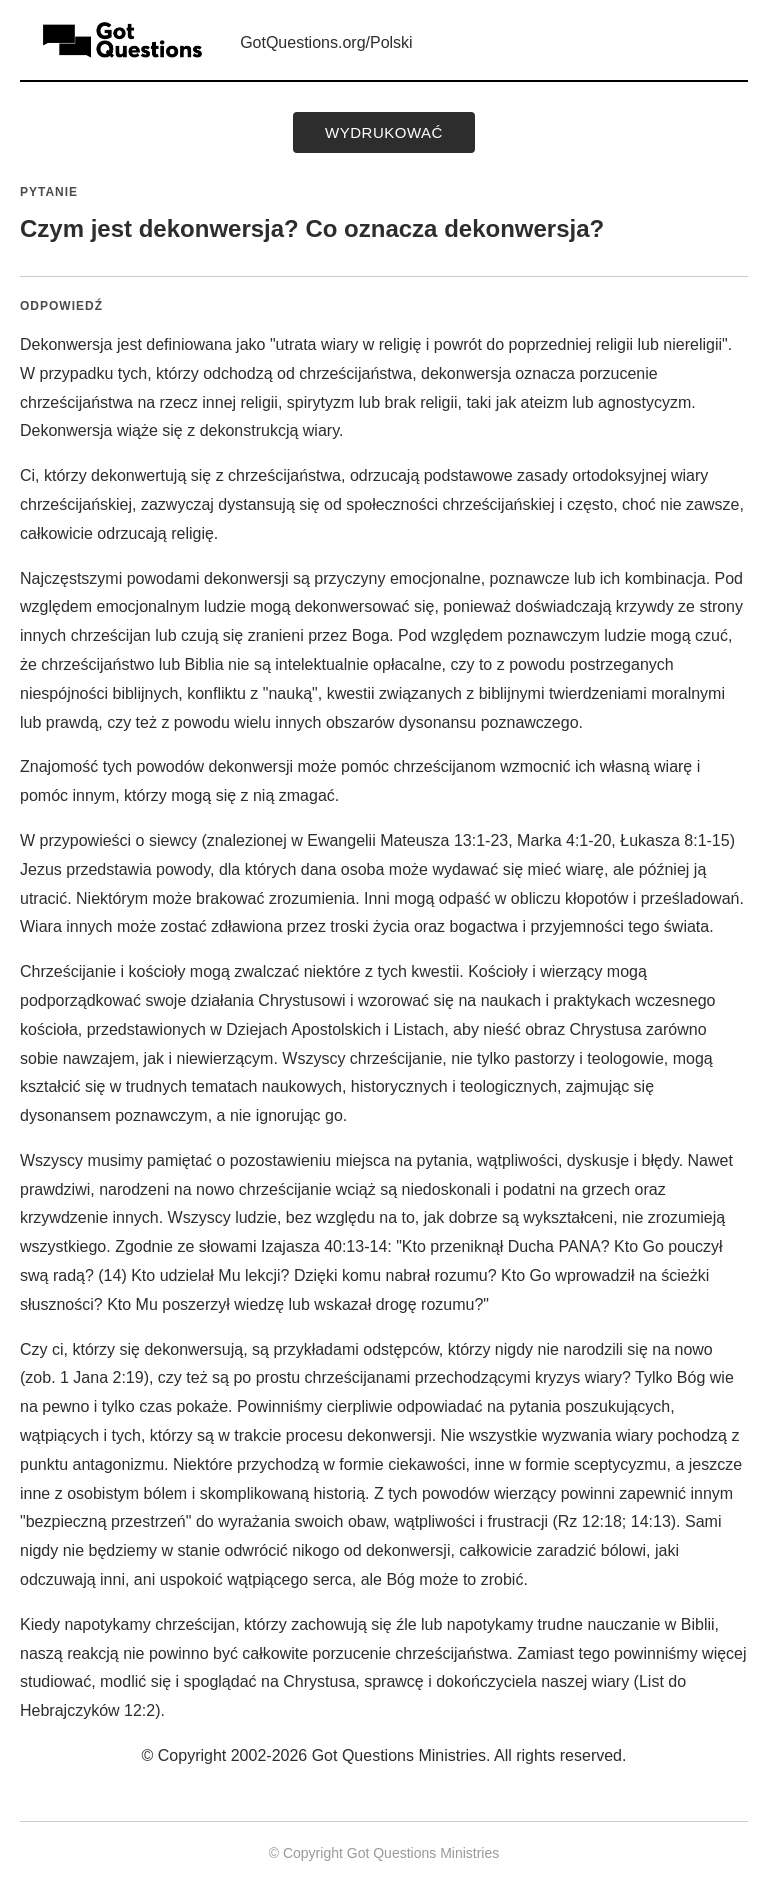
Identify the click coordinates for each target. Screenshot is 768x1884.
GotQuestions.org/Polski (326, 42)
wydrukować (384, 132)
